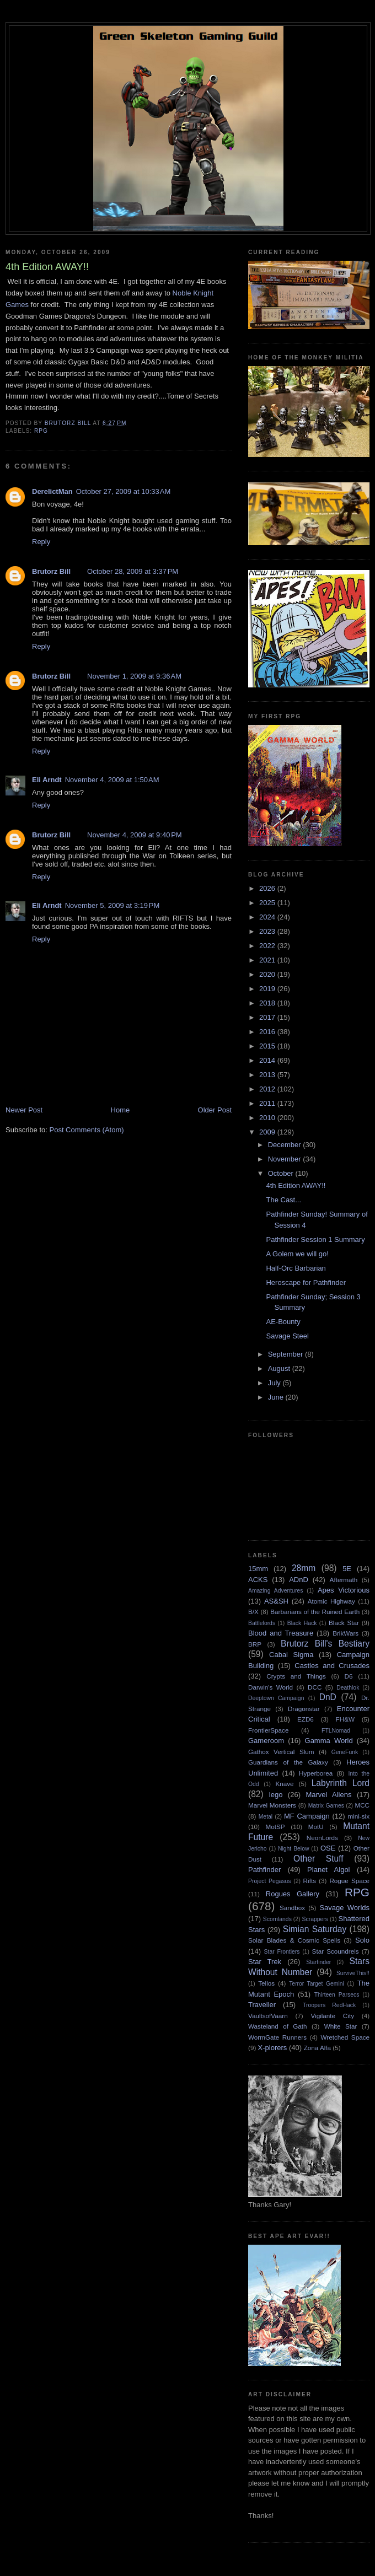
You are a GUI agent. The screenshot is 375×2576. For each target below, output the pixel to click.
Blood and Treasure (280, 1633)
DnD (327, 1697)
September (286, 1354)
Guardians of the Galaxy (288, 1762)
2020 (268, 974)
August (280, 1368)
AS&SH (276, 1601)
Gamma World (329, 1740)
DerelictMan (52, 491)
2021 (268, 960)
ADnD (298, 1579)
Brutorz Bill (51, 571)
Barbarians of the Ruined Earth (315, 1611)
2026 (268, 888)
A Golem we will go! (297, 1254)
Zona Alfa (317, 2047)
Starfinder (318, 1962)
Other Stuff (318, 1858)
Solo (362, 1940)
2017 (268, 1017)
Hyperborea (316, 1773)
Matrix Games (326, 1806)
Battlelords (261, 1623)
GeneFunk (344, 1752)
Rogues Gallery (292, 1894)
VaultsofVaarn (268, 2015)
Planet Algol (328, 1869)
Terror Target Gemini (316, 1984)
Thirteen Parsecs (337, 1995)
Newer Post (24, 1110)
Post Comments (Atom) (87, 1130)
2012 (268, 1089)
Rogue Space (349, 1880)
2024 (268, 917)
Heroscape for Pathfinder (306, 1282)
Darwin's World (270, 1687)
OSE (327, 1848)
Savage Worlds (344, 1907)
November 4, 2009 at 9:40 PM (134, 835)
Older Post (215, 1110)
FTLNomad (336, 1731)
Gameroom (266, 1740)
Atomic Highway (331, 1601)
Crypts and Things (296, 1676)
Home (120, 1110)
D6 (349, 1676)
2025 (268, 903)
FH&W (345, 1719)
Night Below (293, 1849)
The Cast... (283, 1200)
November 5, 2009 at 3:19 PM (112, 905)
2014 (268, 1060)
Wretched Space (344, 2037)
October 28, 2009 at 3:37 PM (132, 571)
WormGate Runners (277, 2037)
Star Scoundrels (335, 1951)
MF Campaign (307, 1816)
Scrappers (315, 1919)
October (282, 1173)
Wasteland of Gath (277, 2026)
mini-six (358, 1816)
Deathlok (347, 1688)
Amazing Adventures (275, 1591)
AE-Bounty (283, 1321)
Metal (265, 1817)
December (285, 1145)
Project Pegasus (269, 1881)
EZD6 (305, 1719)
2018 (268, 1003)
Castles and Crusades (331, 1665)
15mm (258, 1568)
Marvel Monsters (272, 1805)
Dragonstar (304, 1708)
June (277, 1397)
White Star (340, 2026)
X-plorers (272, 2047)
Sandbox (292, 1907)
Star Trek (264, 1961)
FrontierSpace (268, 1730)
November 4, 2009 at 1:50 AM (112, 780)
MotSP (275, 1826)
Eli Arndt (47, 780)
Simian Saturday (314, 1929)
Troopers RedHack (329, 2005)
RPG (41, 431)
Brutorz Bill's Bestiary (325, 1643)
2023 (268, 931)
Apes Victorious (343, 1590)
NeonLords (322, 1837)
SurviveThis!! (352, 1973)
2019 (268, 989)
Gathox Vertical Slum (281, 1751)
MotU (316, 1826)
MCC (362, 1805)
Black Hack (302, 1623)
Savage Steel (287, 1336)
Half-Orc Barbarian (295, 1268)
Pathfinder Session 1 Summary (315, 1239)
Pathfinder (264, 1869)
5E (346, 1568)
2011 (268, 1103)
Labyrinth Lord (340, 1783)
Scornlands (277, 1919)
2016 (268, 1032)
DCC (315, 1687)
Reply (41, 541)
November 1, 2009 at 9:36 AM (134, 676)
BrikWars (345, 1633)
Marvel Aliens (328, 1794)
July (275, 1383)
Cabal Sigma (291, 1654)
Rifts (309, 1880)
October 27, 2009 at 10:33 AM (123, 491)
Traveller (262, 2004)
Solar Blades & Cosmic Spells (294, 1940)
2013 (268, 1075)
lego (276, 1794)
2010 (268, 1118)
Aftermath (344, 1579)
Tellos (266, 1983)
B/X (253, 1611)
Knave (284, 1783)
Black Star (344, 1622)
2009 (268, 1132)
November (285, 1159)
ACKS (257, 1579)
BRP (254, 1644)
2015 (268, 1046)
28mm (303, 1568)
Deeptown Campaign (276, 1698)
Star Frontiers (282, 1952)
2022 (268, 946)
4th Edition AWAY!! (295, 1185)
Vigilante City (332, 2015)
